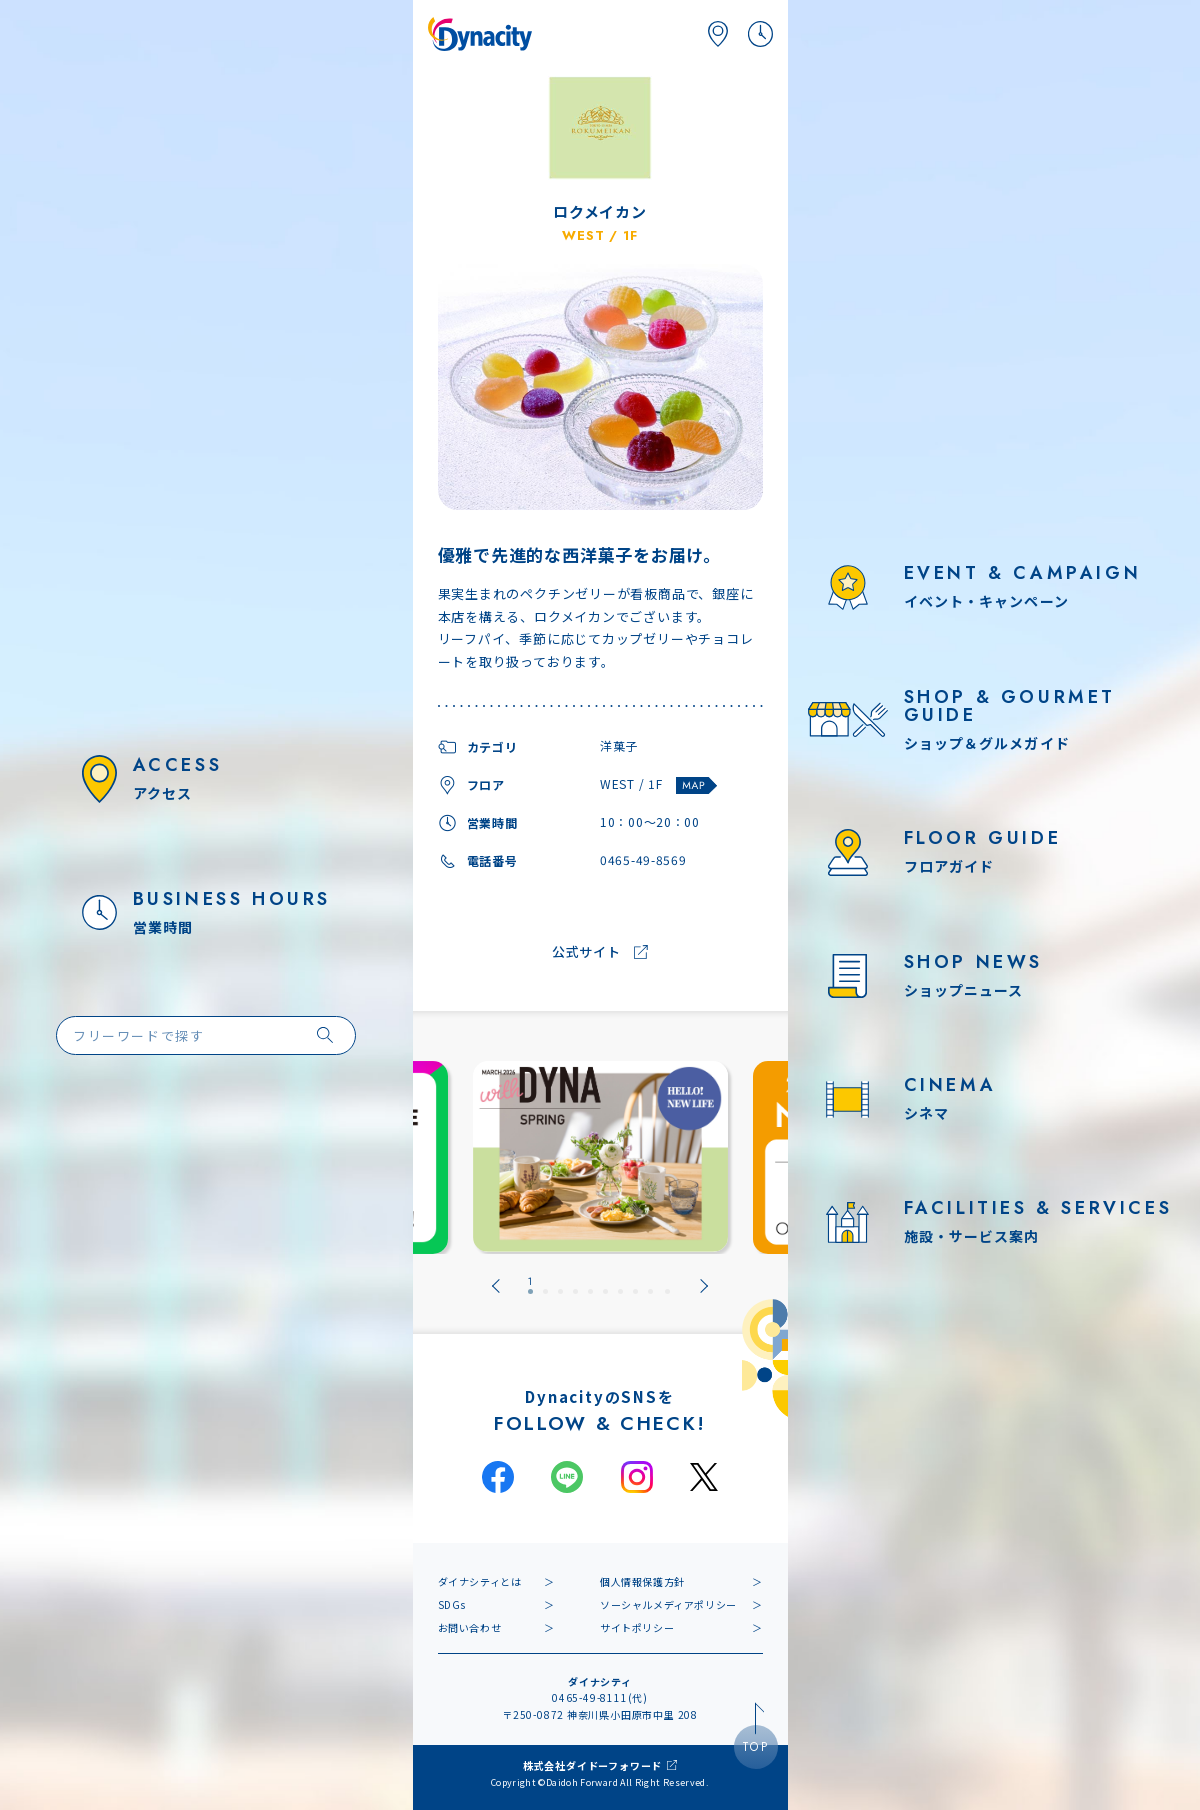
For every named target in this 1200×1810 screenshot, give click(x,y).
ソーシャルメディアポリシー (668, 1604)
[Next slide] (704, 1286)
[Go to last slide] (496, 1286)
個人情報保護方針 (642, 1581)
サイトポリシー (637, 1627)
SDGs (452, 1604)
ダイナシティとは (480, 1581)
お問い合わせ (470, 1627)
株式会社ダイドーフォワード (592, 1765)
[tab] (530, 1286)
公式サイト (586, 952)
